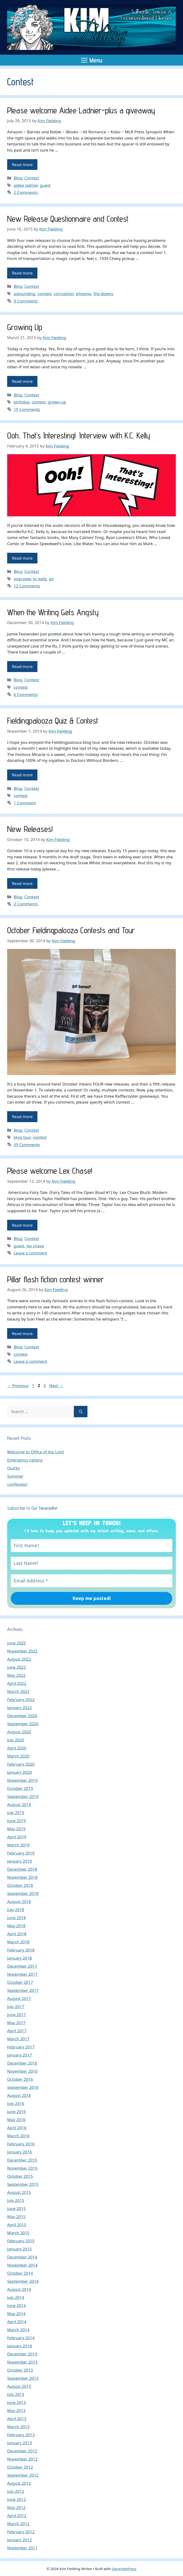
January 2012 (19, 2539)
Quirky (13, 1468)
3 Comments (26, 301)
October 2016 (20, 2079)
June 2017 (16, 2014)
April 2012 (16, 2515)
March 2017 (18, 2039)
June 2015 (16, 2208)
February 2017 (21, 2047)
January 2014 (19, 2346)
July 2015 (15, 2200)
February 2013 (21, 2434)
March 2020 (18, 1756)
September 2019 (22, 1796)
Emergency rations (25, 1460)
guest (45, 185)
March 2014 (18, 2329)
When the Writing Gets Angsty (53, 612)
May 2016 (16, 2119)
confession (17, 1484)
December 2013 (22, 2354)
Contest (31, 178)
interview (22, 579)
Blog (18, 178)
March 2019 (18, 1845)
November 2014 (22, 2265)
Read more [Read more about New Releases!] (22, 883)
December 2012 (22, 2451)
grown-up (57, 402)
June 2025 (16, 1643)
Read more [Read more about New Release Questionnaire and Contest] (22, 273)
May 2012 (16, 2507)
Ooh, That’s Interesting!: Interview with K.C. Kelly (78, 435)
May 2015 (16, 2216)
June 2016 (16, 2111)
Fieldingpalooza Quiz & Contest (52, 721)
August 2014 (19, 2289)
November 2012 (22, 2459)
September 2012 (22, 2475)
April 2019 (16, 1837)
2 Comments (26, 192)
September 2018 (22, 1893)
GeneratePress (124, 2568)
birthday (22, 402)
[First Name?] (91, 1545)
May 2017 (16, 2022)
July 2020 (15, 1740)
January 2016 (19, 2152)
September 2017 (22, 1990)
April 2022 (16, 1683)
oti (51, 579)
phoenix (84, 293)
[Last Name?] (91, 1563)
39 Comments (27, 1144)
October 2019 (20, 1788)
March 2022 (18, 1691)
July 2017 (15, 2006)
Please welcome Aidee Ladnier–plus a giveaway (81, 110)
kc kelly (40, 579)
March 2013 (18, 2426)
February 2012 (21, 2531)
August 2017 (19, 1998)
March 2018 (18, 1942)
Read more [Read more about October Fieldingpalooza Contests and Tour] (22, 1116)
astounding (24, 293)
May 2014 (16, 2313)
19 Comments (27, 409)
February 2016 (21, 2144)
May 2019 (16, 1828)
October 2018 (20, 1885)
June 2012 (16, 2499)
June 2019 (16, 1820)
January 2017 (19, 2055)
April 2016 (16, 2127)
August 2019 (19, 1804)
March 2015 (18, 2232)
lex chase (35, 1246)
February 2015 (21, 2241)
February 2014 (21, 2338)
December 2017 (22, 1966)
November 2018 (22, 1877)
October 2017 (20, 1982)
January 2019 (19, 1861)
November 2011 (22, 2548)
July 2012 (15, 2491)
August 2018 (19, 1901)
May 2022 (16, 1675)
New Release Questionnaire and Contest (67, 219)
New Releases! (30, 829)
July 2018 (15, 1909)
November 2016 (22, 2071)
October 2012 (20, 2467)
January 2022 (19, 1707)
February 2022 (21, 1699)
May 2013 (16, 2410)
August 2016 (19, 2095)
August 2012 (19, 2483)
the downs (103, 293)
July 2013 (15, 2394)
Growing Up (24, 327)
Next (56, 1385)
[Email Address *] (91, 1580)
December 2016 (22, 2063)
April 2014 (16, 2321)
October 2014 (20, 2273)
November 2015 (22, 2168)
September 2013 (22, 2378)
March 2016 (18, 2136)
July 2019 (15, 1812)
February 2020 (21, 1764)
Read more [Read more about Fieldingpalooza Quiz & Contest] (22, 775)
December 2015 (22, 2160)
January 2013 (19, 2443)
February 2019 (21, 1853)
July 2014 (15, 2297)
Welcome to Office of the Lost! (35, 1452)
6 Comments (26, 694)
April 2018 (16, 1934)
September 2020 (22, 1723)
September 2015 (22, 2184)
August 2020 (19, 1732)
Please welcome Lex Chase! (49, 1171)
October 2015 (20, 2176)
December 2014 (22, 2257)
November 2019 (22, 1780)
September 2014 (22, 2281)
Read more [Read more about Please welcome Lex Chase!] (22, 1225)
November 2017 (22, 1974)
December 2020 (22, 1715)
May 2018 (16, 1925)
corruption (64, 293)
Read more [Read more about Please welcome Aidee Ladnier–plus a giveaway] (22, 164)
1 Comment (25, 803)
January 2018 (19, 1958)
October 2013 (20, 2370)
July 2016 (15, 2103)
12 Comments (27, 586)
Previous (18, 1385)
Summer (15, 1476)
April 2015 (16, 2224)
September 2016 (22, 2087)
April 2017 (16, 2030)
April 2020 (16, 1748)
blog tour (22, 1137)
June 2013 (16, 2402)
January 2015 (19, 2249)
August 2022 (19, 1659)
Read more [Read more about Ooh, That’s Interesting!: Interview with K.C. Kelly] (22, 558)
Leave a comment (30, 1253)
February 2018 (21, 1950)
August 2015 (19, 2192)
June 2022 (16, 1667)
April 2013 (16, 2418)
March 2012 (18, 2523)
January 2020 (19, 1772)
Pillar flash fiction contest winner (55, 1279)
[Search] (80, 1411)
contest (44, 293)
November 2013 (22, 2362)
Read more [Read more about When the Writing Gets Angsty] (22, 666)
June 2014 (16, 2305)
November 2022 (22, 1651)
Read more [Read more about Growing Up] (22, 381)
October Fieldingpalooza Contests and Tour (71, 930)
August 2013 (19, 2386)
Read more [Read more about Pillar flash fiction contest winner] (22, 1333)
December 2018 (22, 1869)
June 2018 (16, 1917)
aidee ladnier (26, 185)
